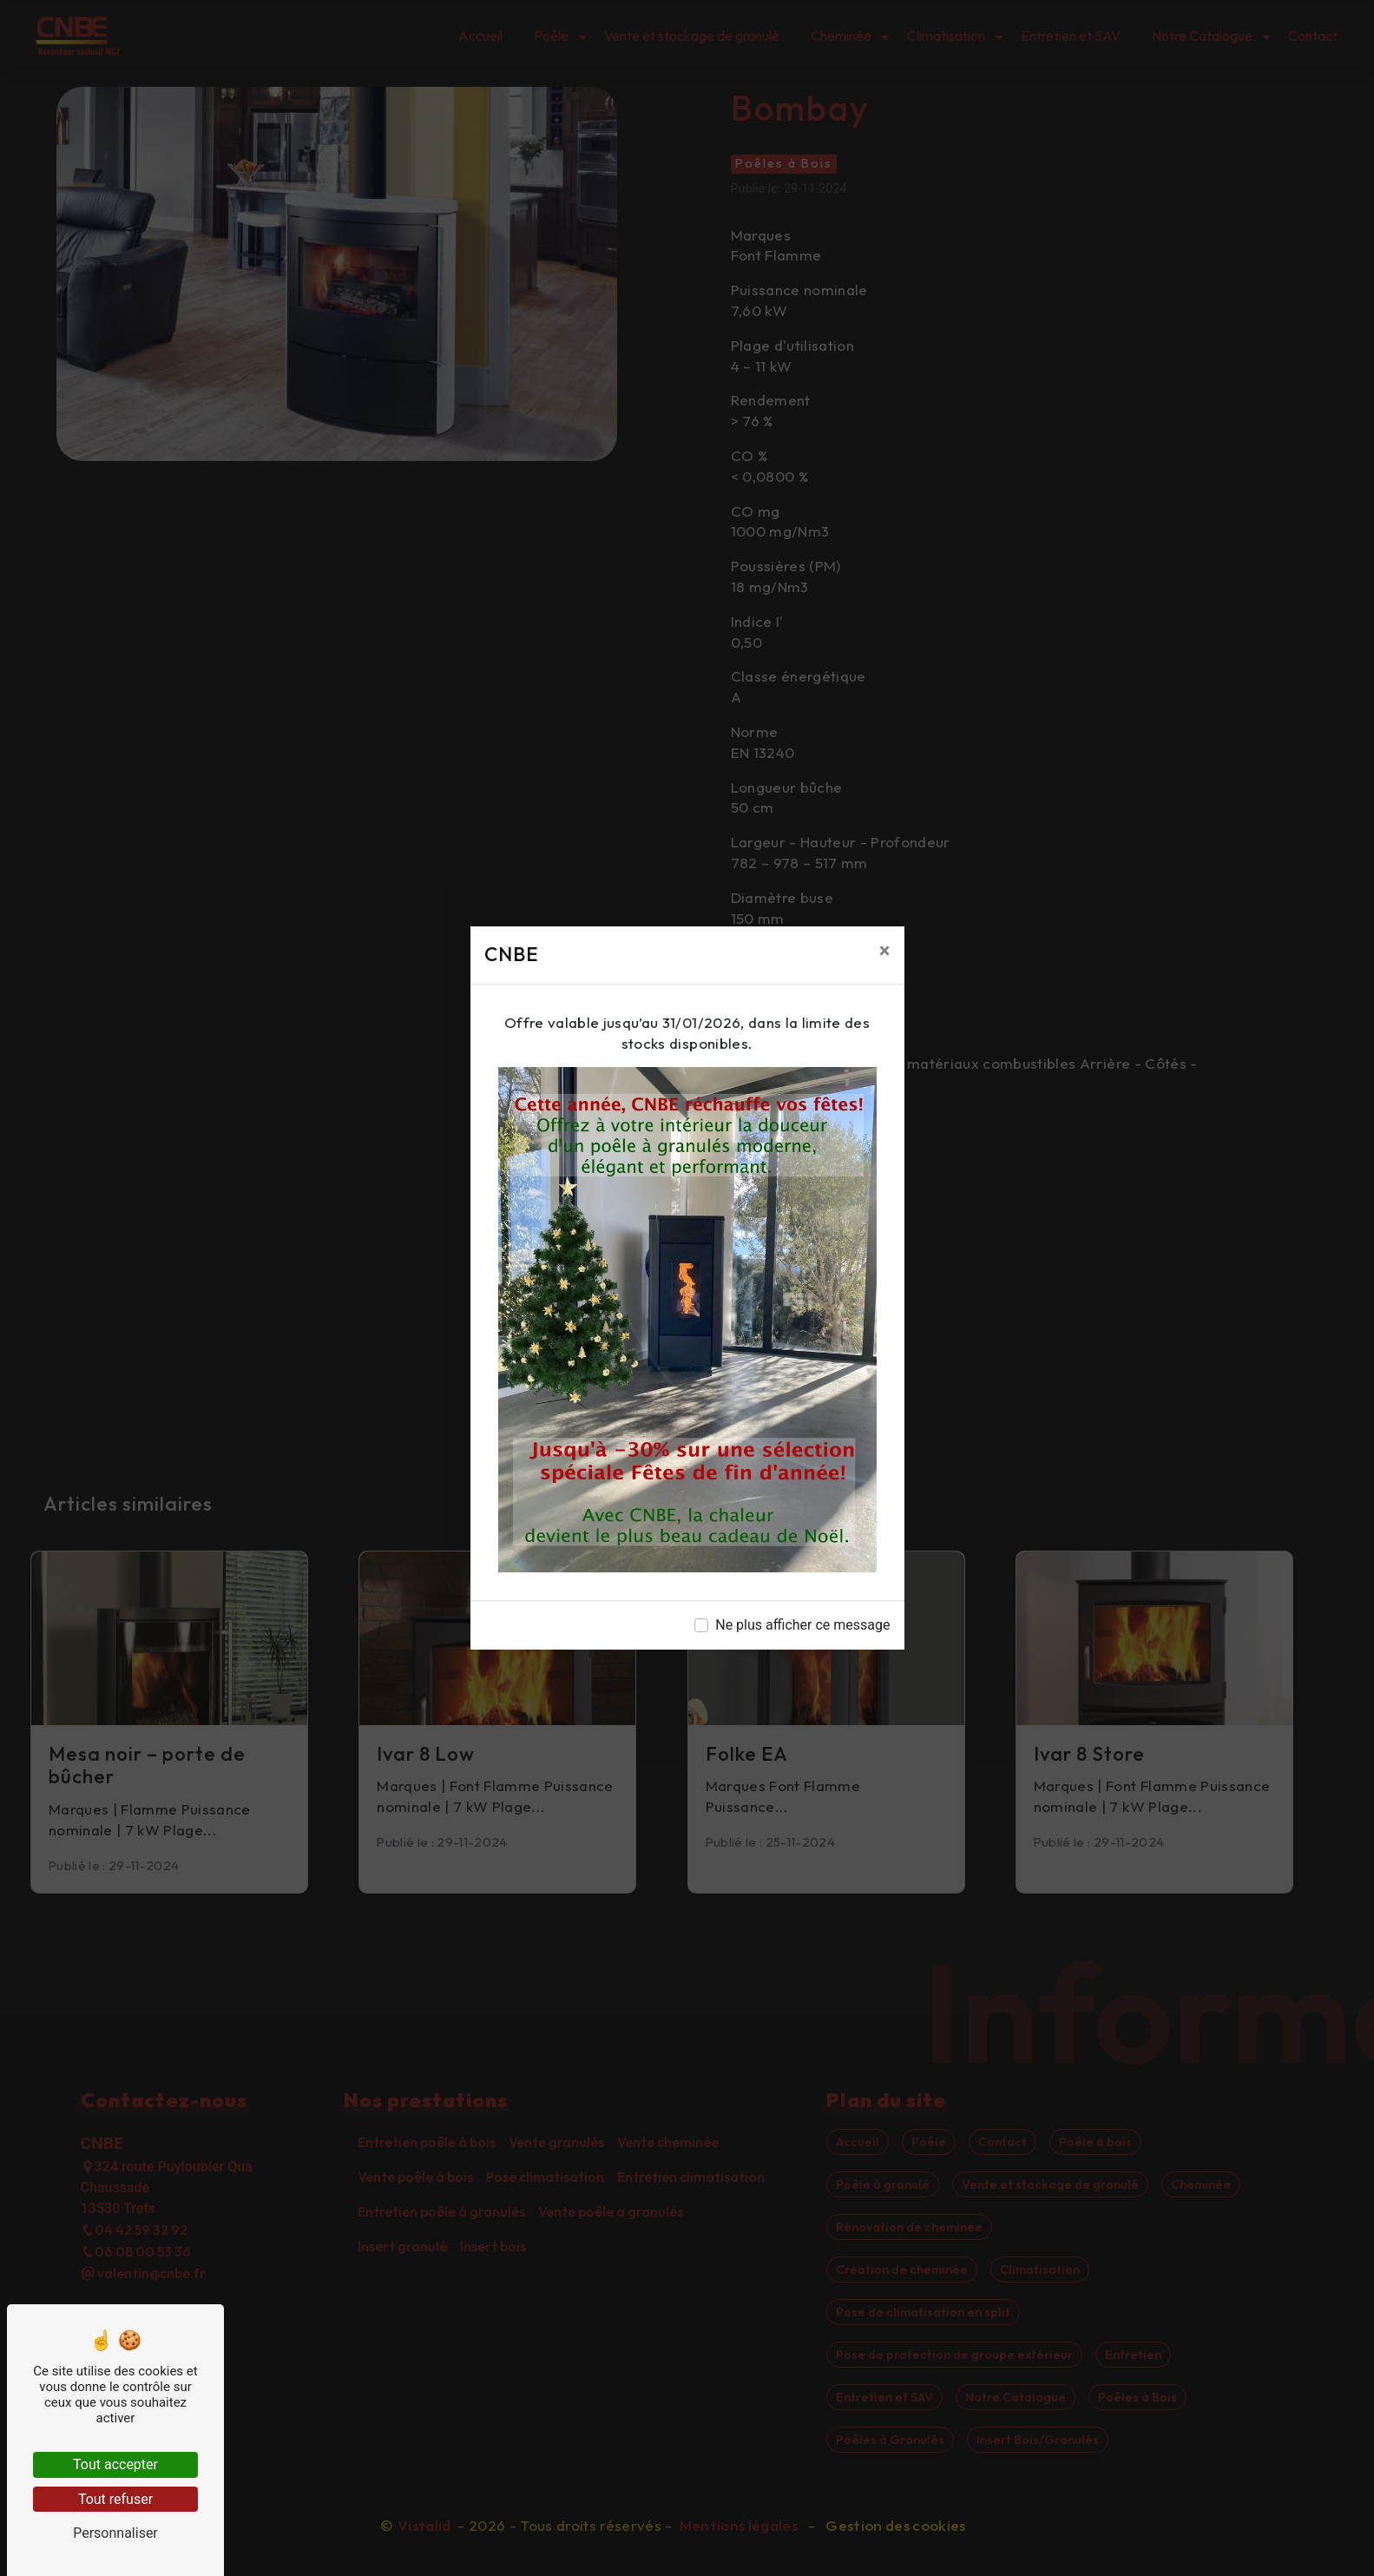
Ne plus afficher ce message (802, 1625)
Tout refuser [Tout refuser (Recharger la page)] (115, 2499)
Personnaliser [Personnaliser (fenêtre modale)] (115, 2533)
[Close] (884, 950)
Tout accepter (115, 2464)
